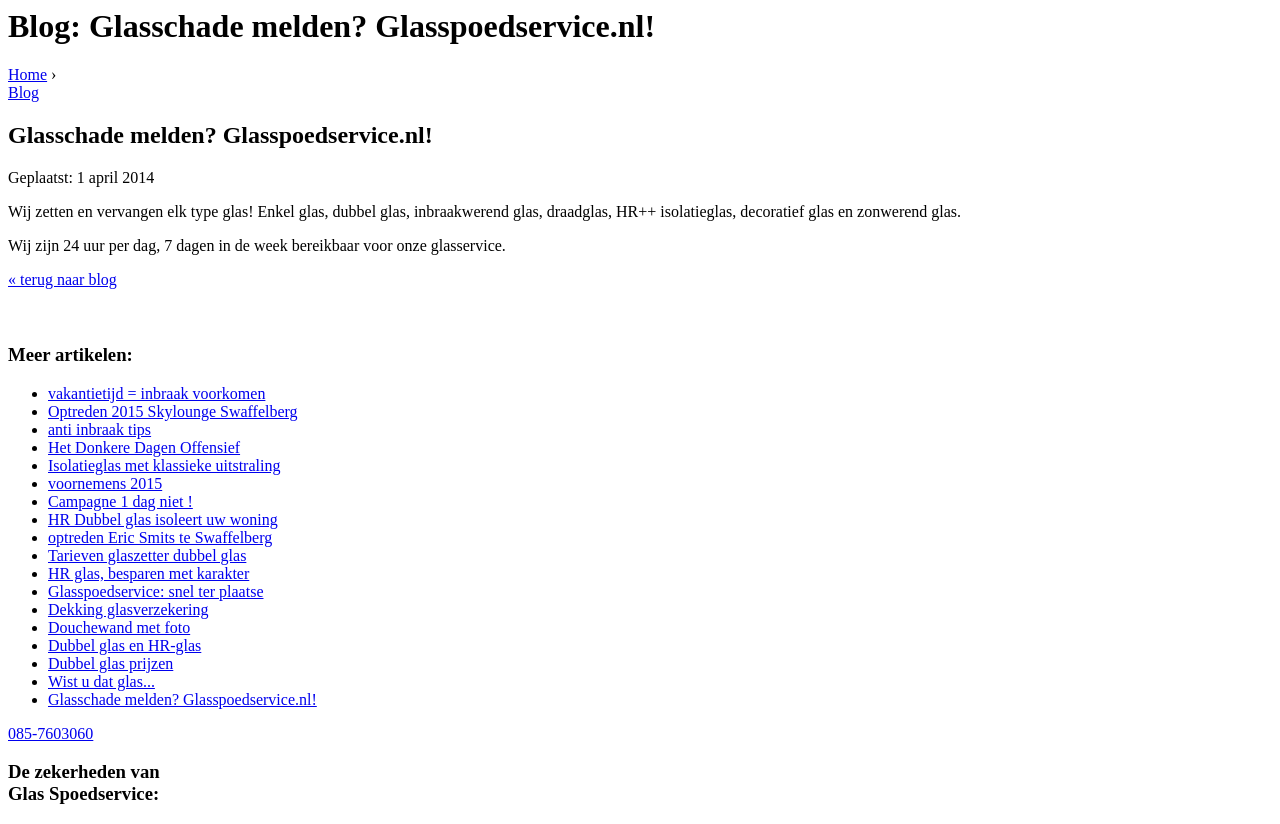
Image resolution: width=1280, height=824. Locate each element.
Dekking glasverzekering (128, 609)
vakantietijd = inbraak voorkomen (156, 393)
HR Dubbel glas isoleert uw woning (163, 519)
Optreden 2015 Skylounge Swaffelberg (173, 411)
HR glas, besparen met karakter (148, 573)
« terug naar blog (62, 279)
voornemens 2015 (105, 483)
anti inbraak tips (99, 429)
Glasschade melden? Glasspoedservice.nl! (182, 699)
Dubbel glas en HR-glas (124, 645)
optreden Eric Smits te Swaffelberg (160, 537)
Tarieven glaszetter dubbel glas (147, 555)
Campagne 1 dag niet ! (120, 501)
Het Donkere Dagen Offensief (144, 447)
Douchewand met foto (119, 627)
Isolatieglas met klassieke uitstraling (164, 465)
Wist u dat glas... (101, 681)
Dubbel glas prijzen (110, 663)
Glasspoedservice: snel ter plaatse (155, 591)
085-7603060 (50, 733)
